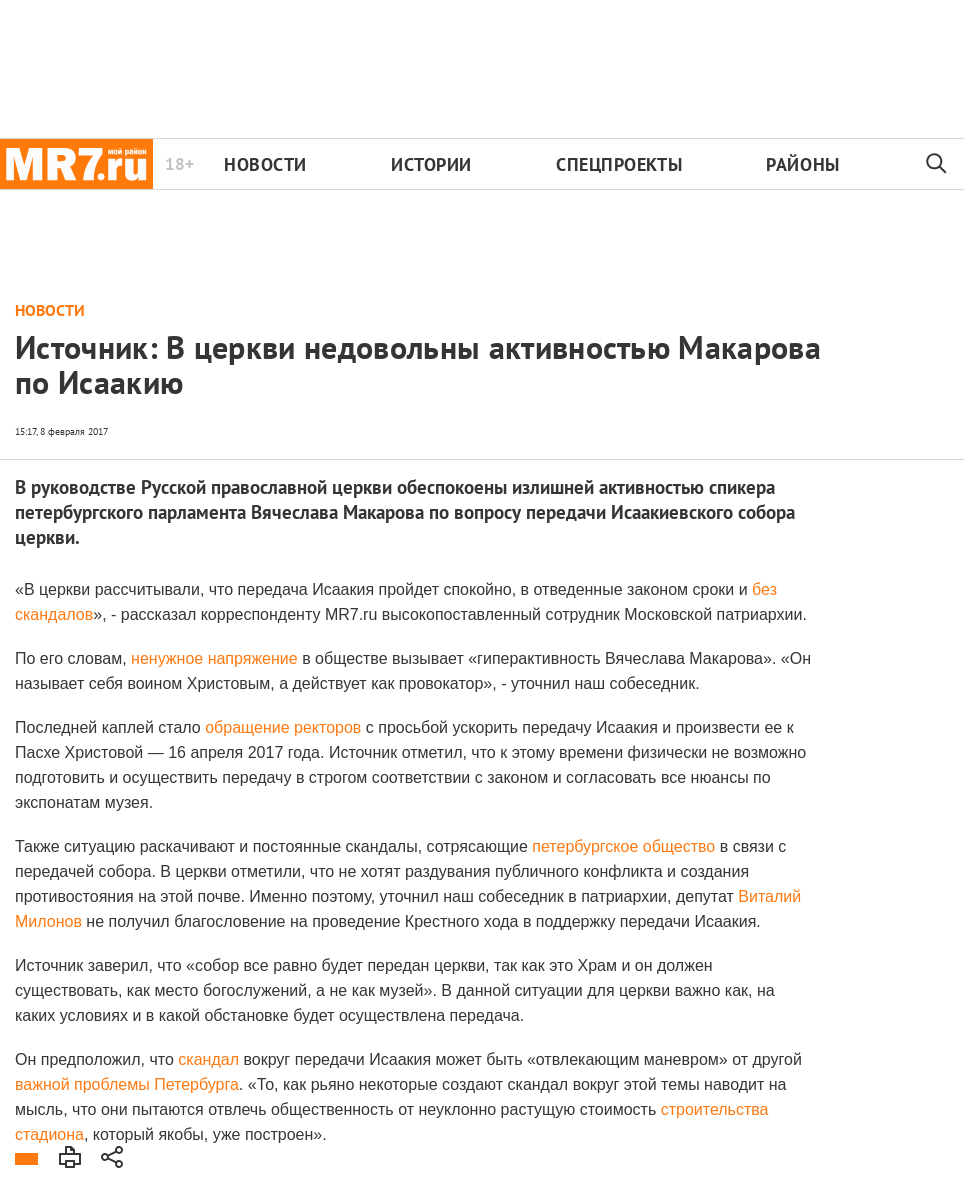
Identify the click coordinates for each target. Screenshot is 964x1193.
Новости (265, 164)
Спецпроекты (619, 164)
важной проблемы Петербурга (127, 1084)
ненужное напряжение (214, 658)
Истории (431, 164)
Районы (802, 164)
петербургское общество (623, 846)
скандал (208, 1059)
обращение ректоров (283, 727)
